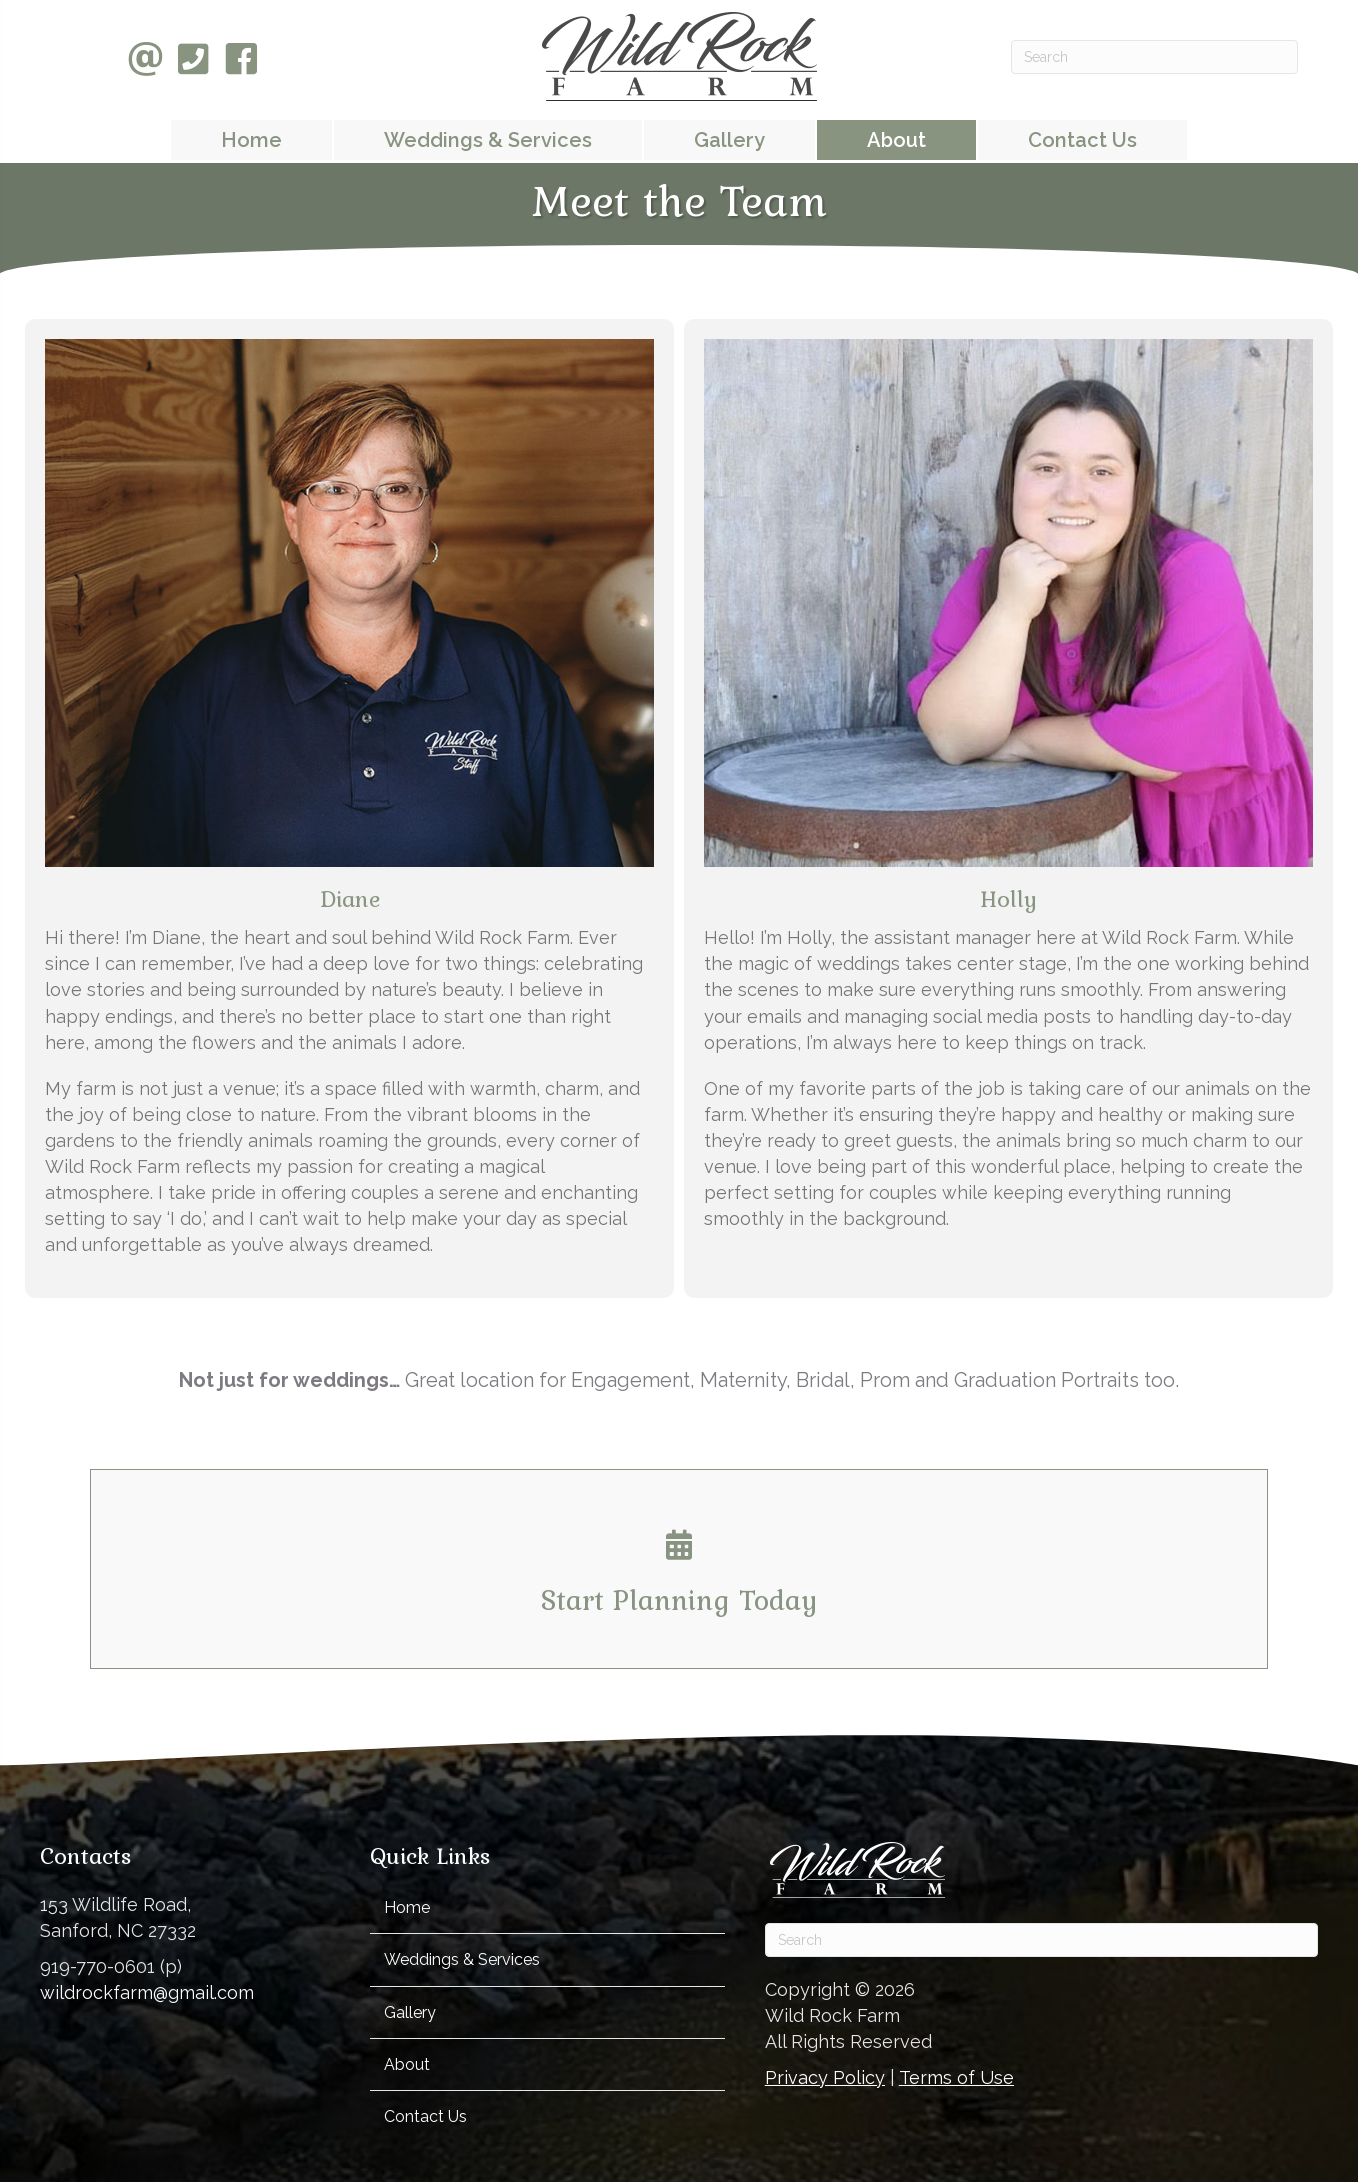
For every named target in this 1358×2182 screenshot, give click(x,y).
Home (407, 1907)
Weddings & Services (462, 1959)
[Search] (1154, 57)
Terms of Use (956, 2077)
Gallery (410, 2012)
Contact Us (425, 2116)
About (407, 2064)
